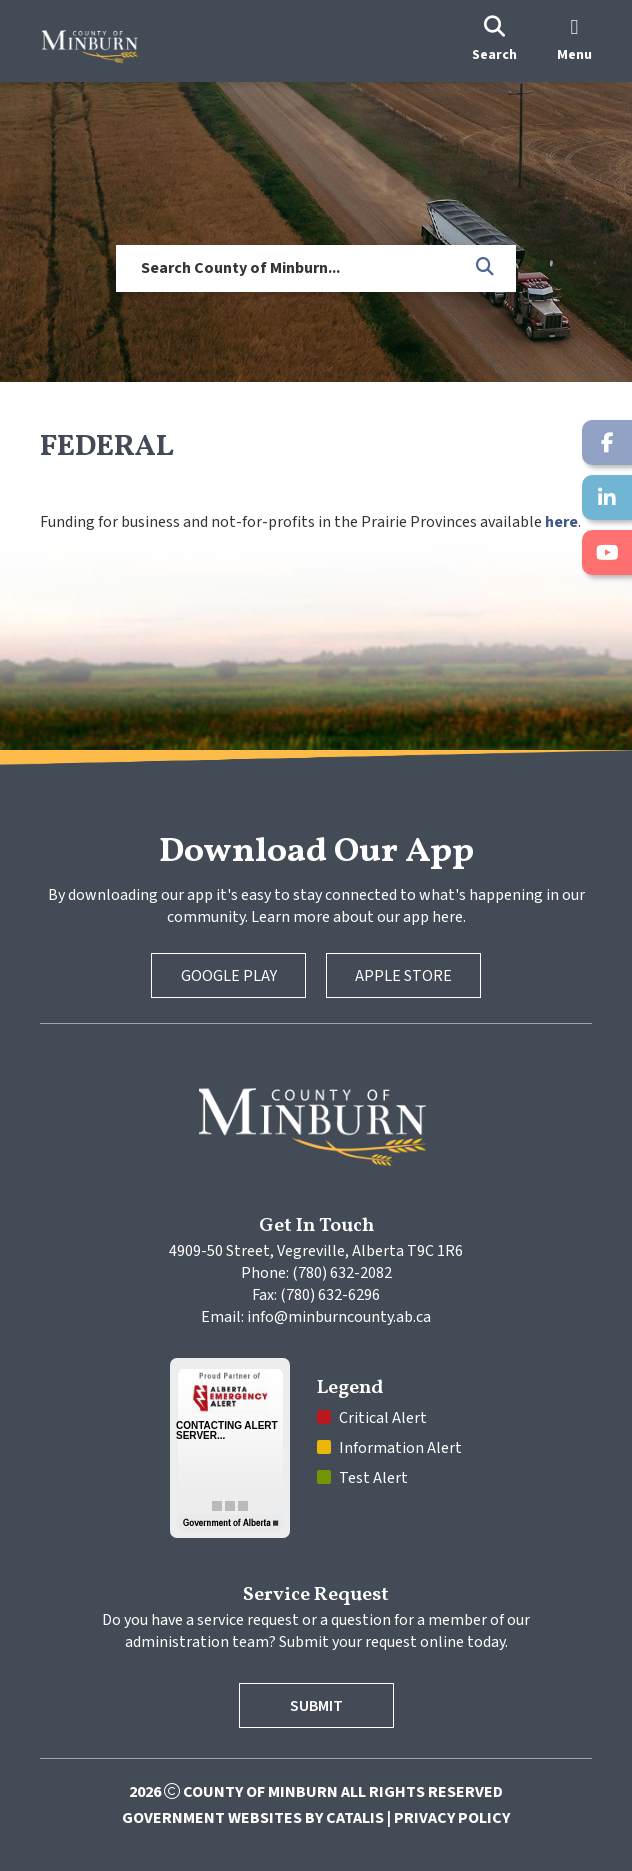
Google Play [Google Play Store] (229, 976)
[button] (486, 268)
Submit (316, 1706)
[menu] (574, 41)
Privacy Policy (452, 1818)
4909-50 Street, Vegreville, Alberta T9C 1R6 (316, 1251)
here (561, 522)
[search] (494, 41)
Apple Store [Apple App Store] (403, 976)
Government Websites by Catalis (253, 1818)
